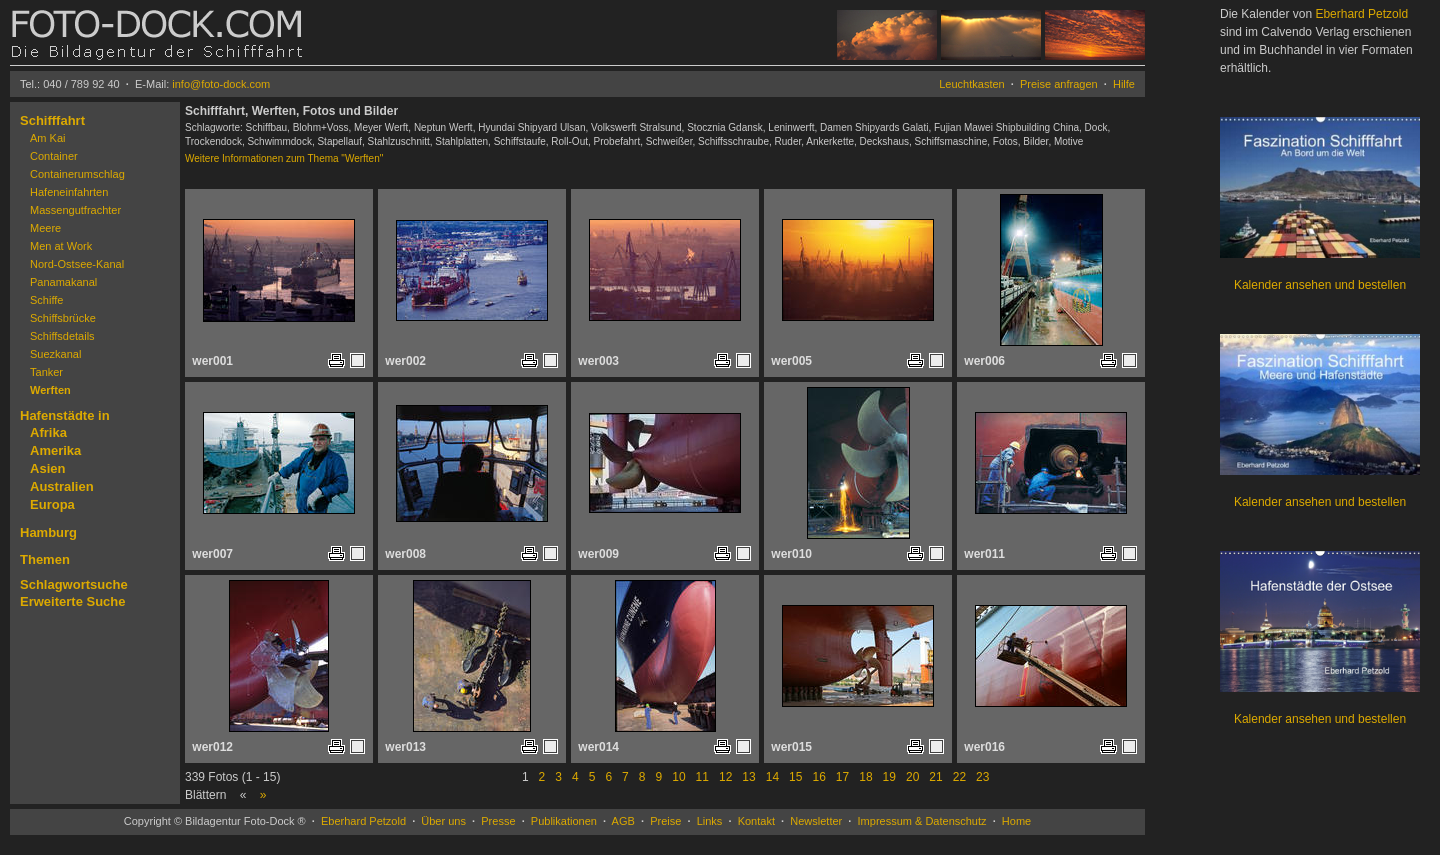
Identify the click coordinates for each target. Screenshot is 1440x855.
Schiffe (46, 300)
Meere (45, 228)
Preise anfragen (1059, 84)
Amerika (55, 450)
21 (935, 777)
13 (748, 777)
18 (865, 777)
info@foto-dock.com (221, 84)
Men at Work (61, 246)
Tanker (46, 372)
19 (889, 777)
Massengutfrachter (75, 210)
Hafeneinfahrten (69, 192)
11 (702, 777)
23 (982, 777)
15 (795, 777)
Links (710, 821)
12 (725, 777)
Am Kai (47, 138)
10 (678, 777)
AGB (623, 821)
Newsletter (816, 821)
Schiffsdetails (62, 336)
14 (772, 777)
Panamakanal (63, 282)
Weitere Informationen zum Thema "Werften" (284, 158)
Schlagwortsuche (74, 584)
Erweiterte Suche (73, 601)
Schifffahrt (52, 120)
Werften (50, 390)
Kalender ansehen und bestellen (1320, 285)
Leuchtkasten (971, 84)
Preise (665, 821)
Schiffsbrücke (63, 318)
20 (912, 777)
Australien (62, 486)
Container (54, 156)
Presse (498, 821)
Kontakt (756, 821)
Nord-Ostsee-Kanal (77, 264)
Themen (45, 559)
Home (1016, 821)
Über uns (443, 821)
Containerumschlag (77, 174)
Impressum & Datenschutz (922, 821)
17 (842, 777)
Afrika (48, 432)
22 (959, 777)
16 (818, 777)
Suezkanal (55, 354)
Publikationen (564, 821)
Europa (52, 504)
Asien (47, 468)
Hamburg (48, 532)
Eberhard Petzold (363, 821)
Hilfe (1124, 84)
